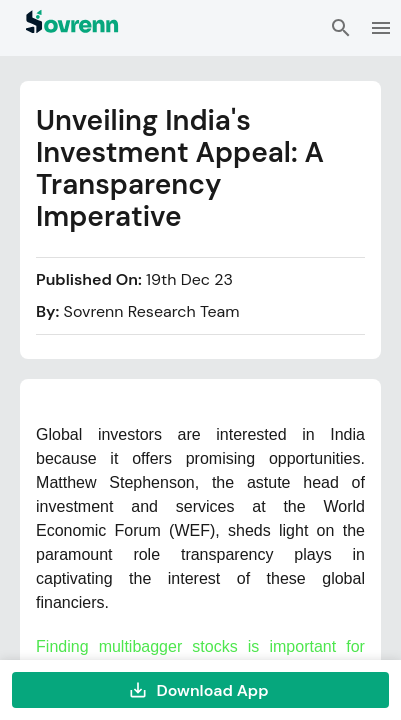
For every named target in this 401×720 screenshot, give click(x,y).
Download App (200, 690)
